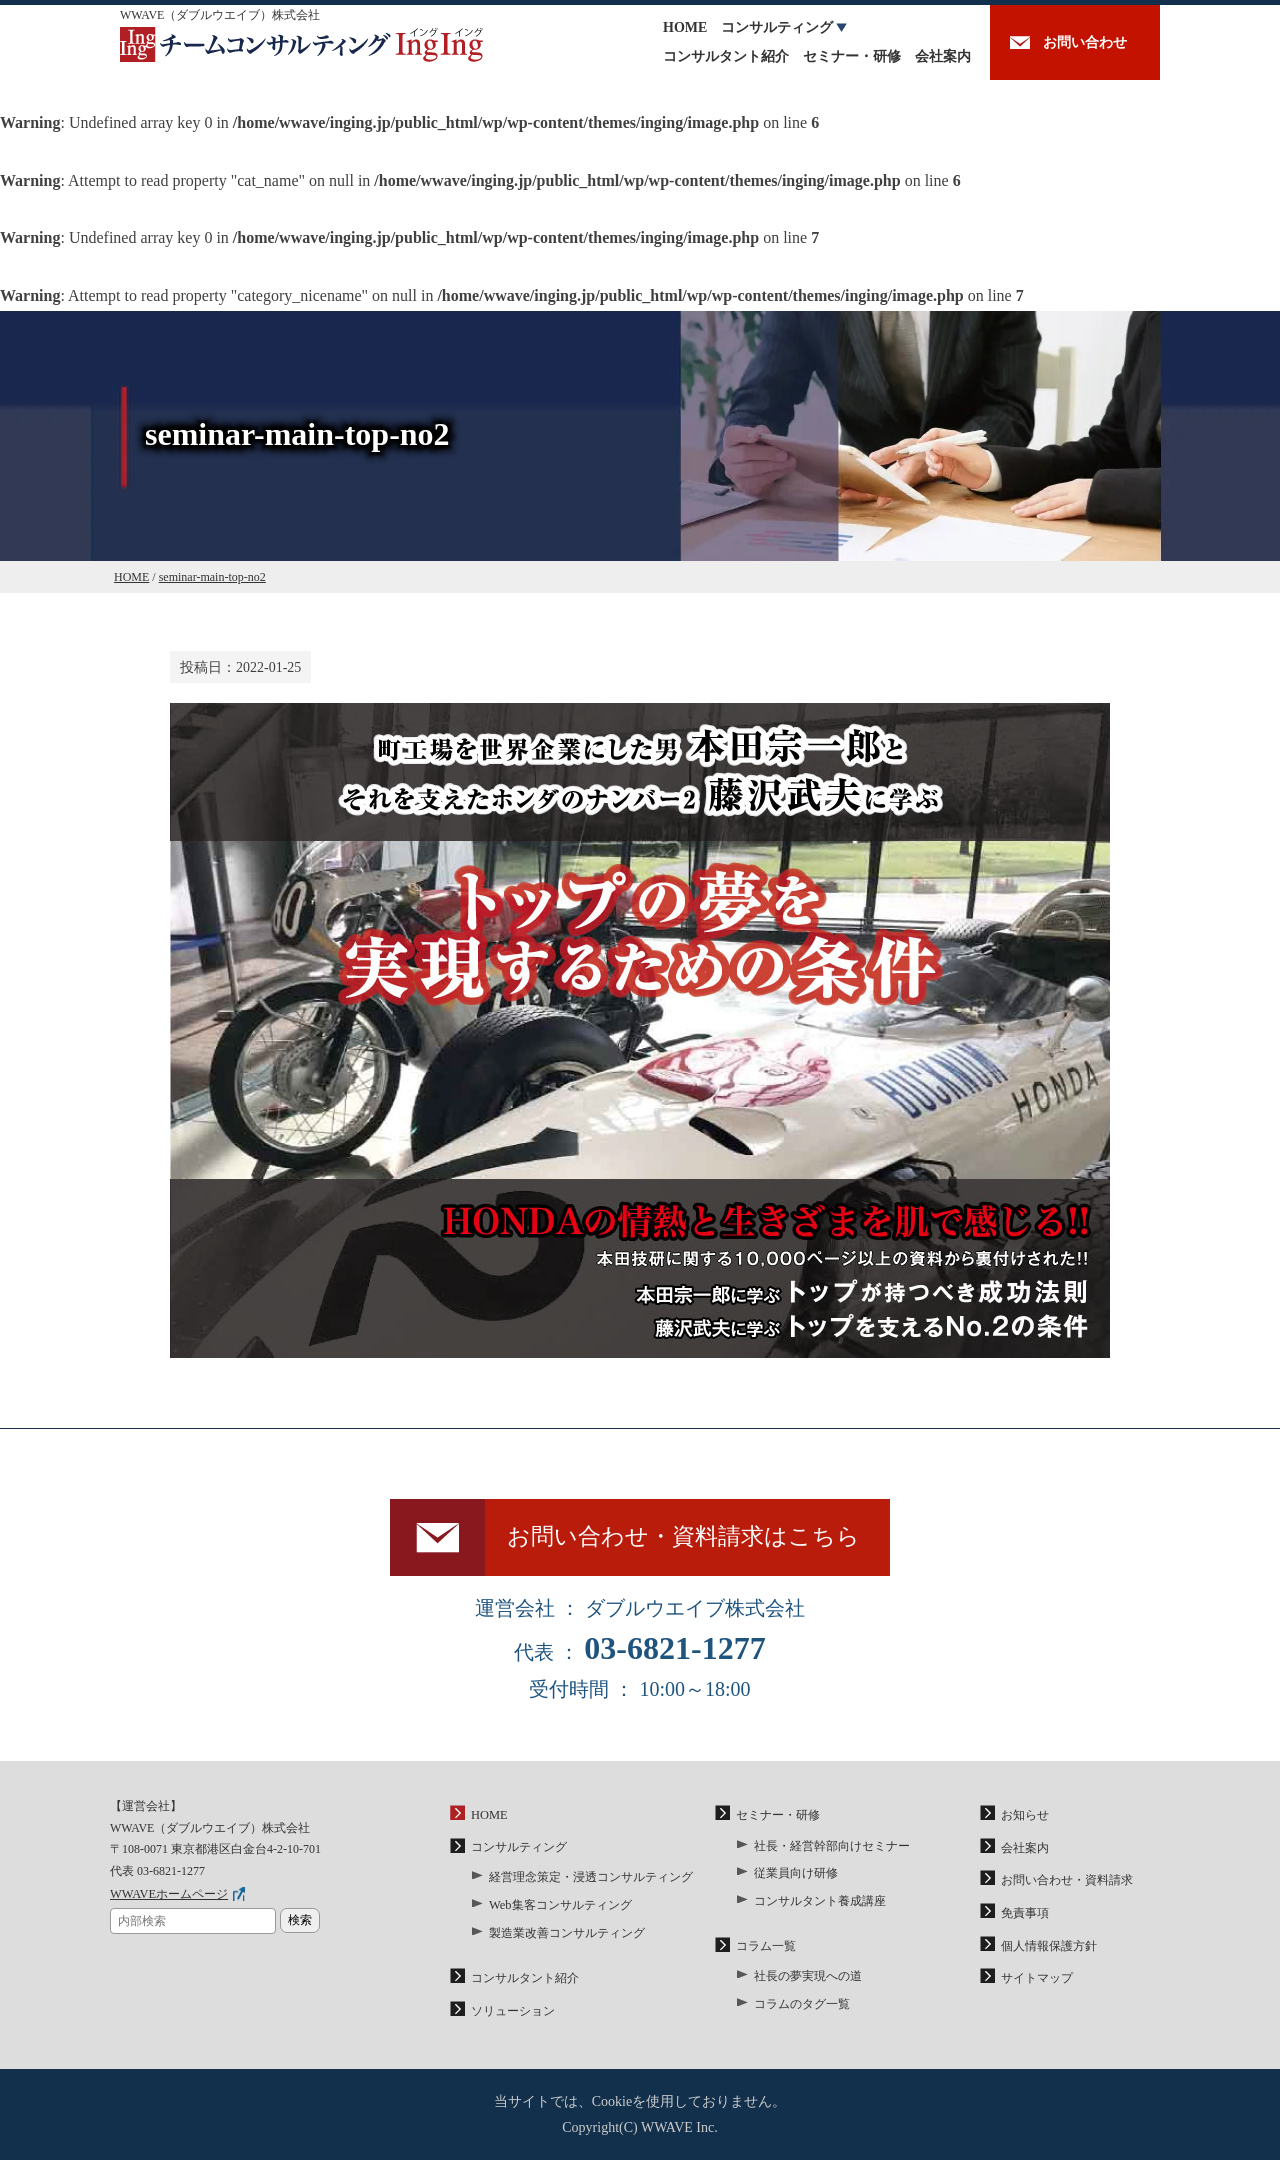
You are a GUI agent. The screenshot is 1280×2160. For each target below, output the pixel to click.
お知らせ (1025, 1821)
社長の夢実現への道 (808, 1978)
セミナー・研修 (852, 56)
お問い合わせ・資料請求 (1067, 1884)
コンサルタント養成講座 (820, 1903)
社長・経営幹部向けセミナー (832, 1850)
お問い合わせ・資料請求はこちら (688, 1540)
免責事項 (1025, 1915)
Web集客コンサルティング (560, 1908)
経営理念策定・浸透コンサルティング (591, 1882)
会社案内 (943, 56)
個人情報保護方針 (1049, 1947)
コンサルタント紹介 (726, 56)
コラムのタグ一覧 (802, 2004)
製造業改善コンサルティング (567, 1935)
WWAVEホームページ (168, 1899)
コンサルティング (777, 27)
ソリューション (513, 2011)
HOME (685, 27)
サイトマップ (1037, 1979)
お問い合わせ (1085, 42)
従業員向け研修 (796, 1877)
